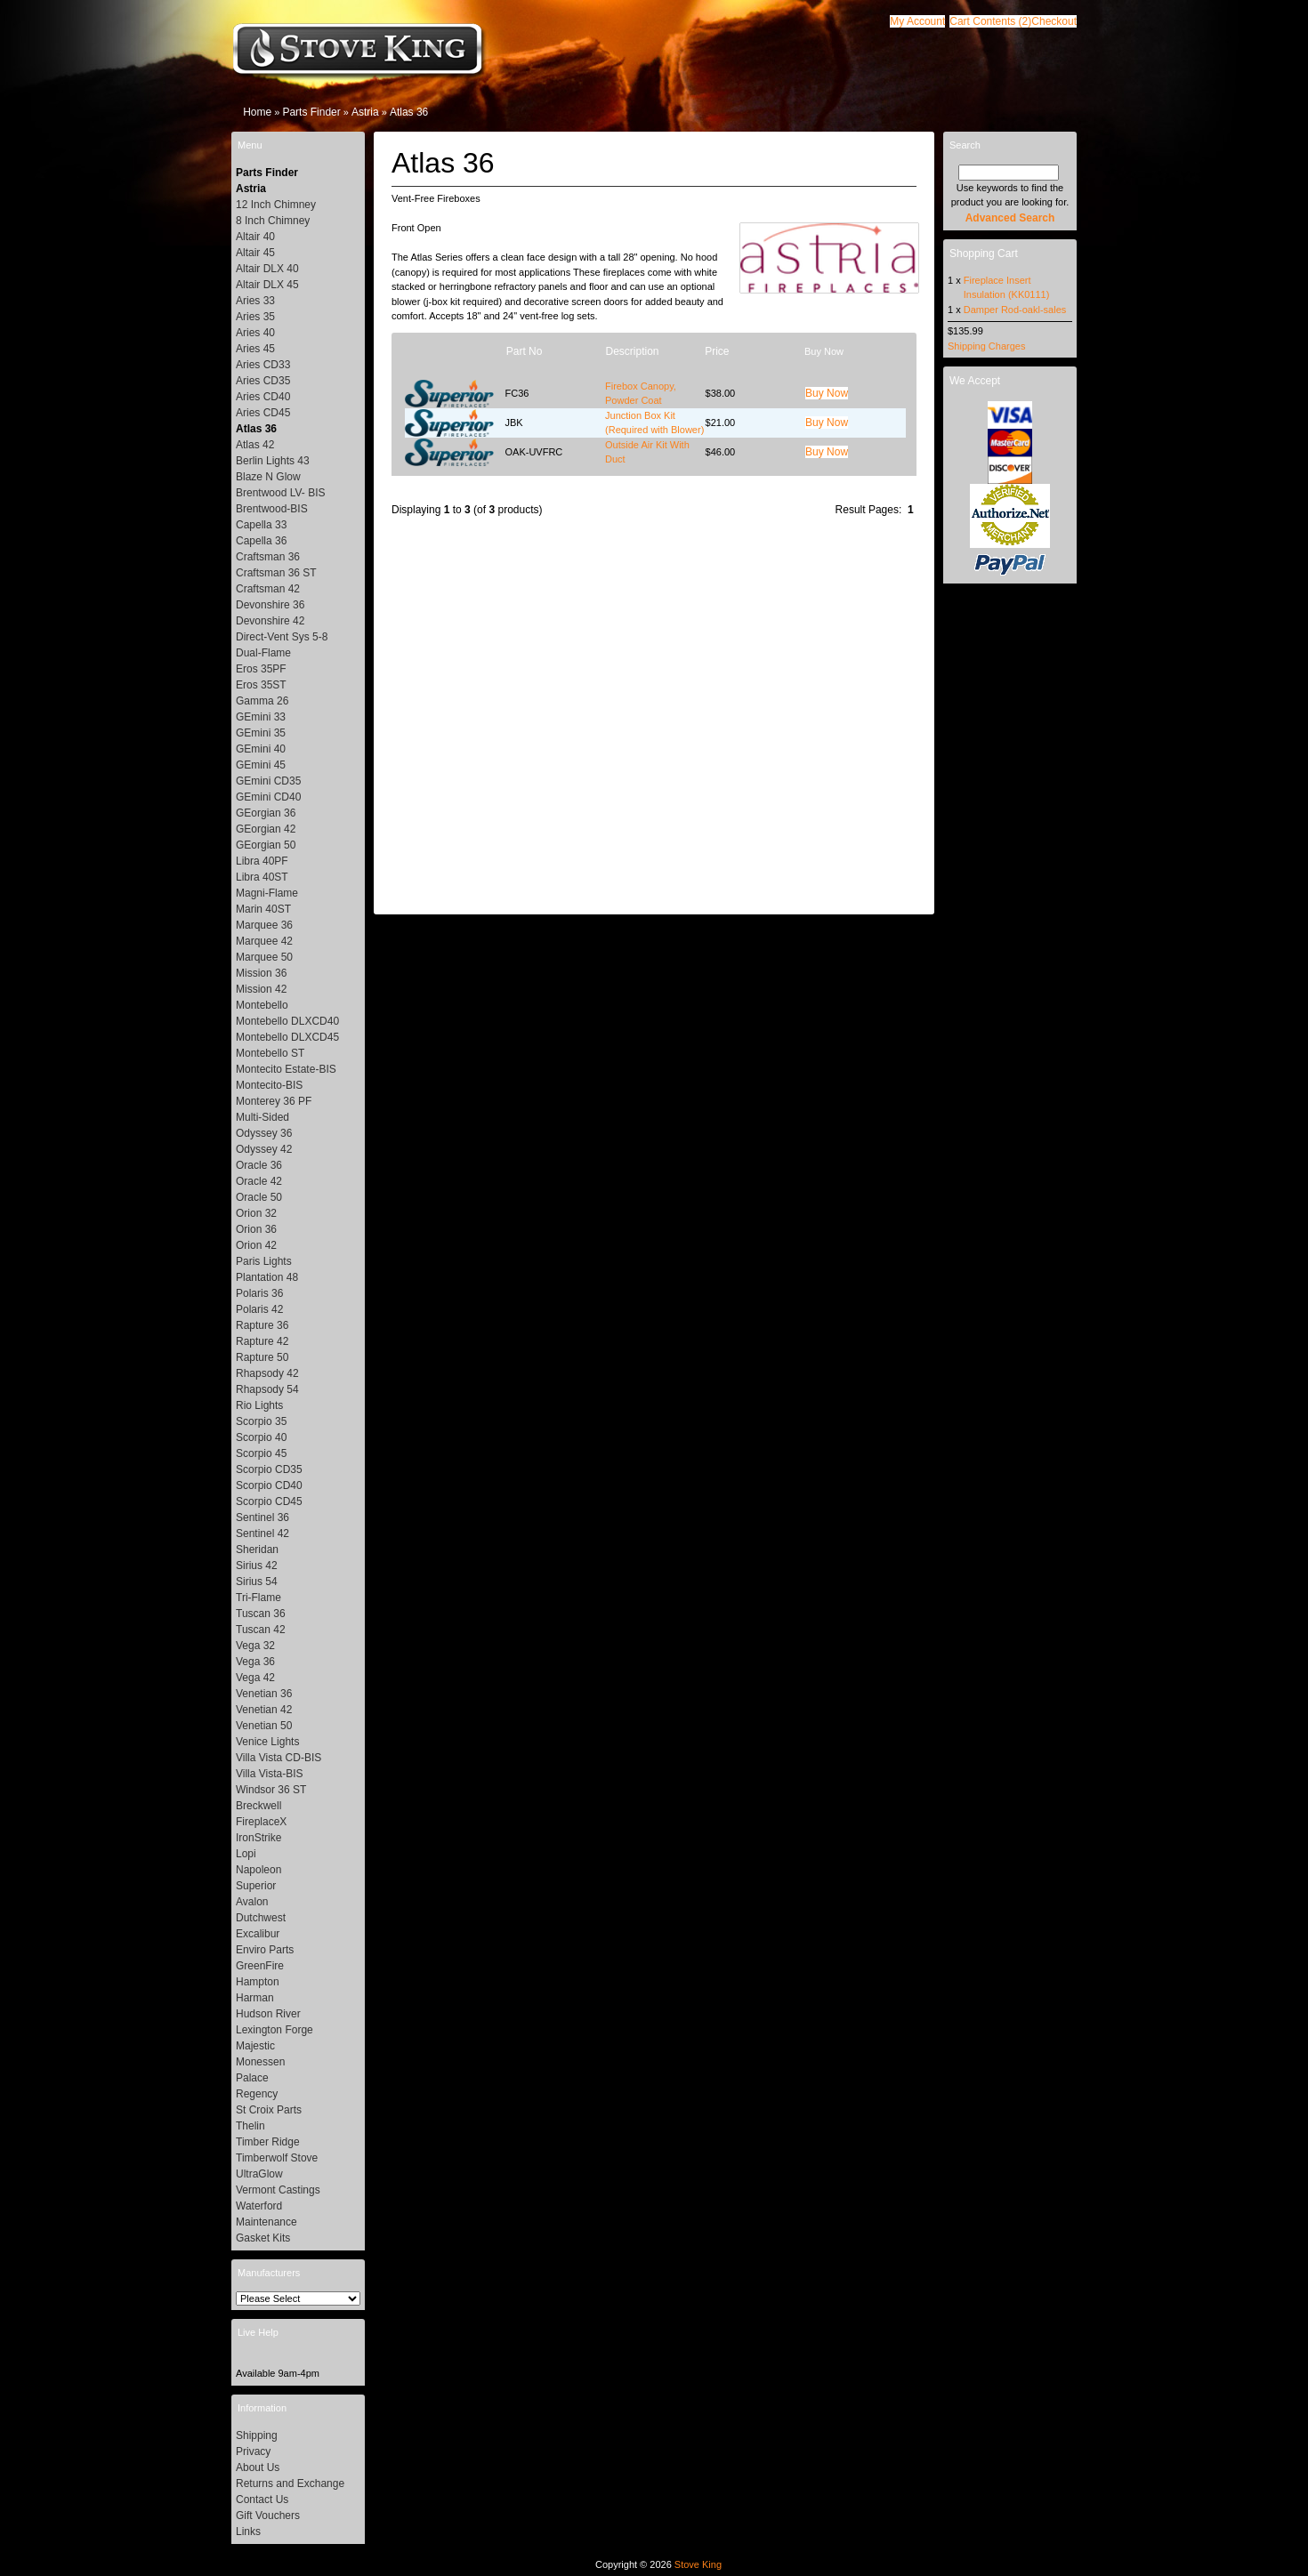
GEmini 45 (261, 765)
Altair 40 (255, 236)
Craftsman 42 (268, 589)
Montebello (262, 1005)
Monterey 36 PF (273, 1101)
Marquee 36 (264, 925)
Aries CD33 (263, 364)
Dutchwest (261, 1918)
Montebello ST (270, 1053)
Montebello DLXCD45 (287, 1037)
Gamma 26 (262, 701)
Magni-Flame (267, 893)
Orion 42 (256, 1245)
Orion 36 (256, 1229)
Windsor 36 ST (271, 1789)
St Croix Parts (269, 2110)
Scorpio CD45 (269, 1501)
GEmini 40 (261, 749)
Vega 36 (255, 1661)
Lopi (246, 1853)
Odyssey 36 (264, 1133)
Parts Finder (311, 112)
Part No (524, 351)
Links (248, 2531)
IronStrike (258, 1837)
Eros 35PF (261, 669)
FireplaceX (261, 1821)
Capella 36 (261, 541)
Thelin (250, 2126)
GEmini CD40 (268, 797)
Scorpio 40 (261, 1437)
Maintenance (266, 2222)
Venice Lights (267, 1741)
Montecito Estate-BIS (286, 1069)
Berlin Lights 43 (273, 461)
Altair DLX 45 (267, 284)
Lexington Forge (274, 2030)
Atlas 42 (255, 445)
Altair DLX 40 (267, 268)
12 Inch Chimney (276, 204)
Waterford (259, 2206)
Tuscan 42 (261, 1629)
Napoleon (258, 1870)
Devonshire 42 (270, 621)
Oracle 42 (259, 1181)
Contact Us (262, 2499)
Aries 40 (255, 332)
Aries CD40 (263, 396)
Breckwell (258, 1805)
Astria (365, 112)
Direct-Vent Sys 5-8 (281, 637)
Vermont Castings (278, 2190)
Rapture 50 (262, 1357)
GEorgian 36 (265, 813)
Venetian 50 (264, 1725)
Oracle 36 (259, 1165)
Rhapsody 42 (267, 1373)
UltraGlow (259, 2174)
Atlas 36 (409, 112)
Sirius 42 (257, 1565)
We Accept (974, 380)
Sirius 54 (257, 1581)
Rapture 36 (262, 1325)
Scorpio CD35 (269, 1469)
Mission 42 (261, 989)
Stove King (698, 2564)
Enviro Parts (265, 1950)
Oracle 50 (259, 1197)
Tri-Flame (258, 1597)
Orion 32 (256, 1213)
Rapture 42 (262, 1341)
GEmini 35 (261, 733)
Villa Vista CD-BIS (278, 1757)
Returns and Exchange (290, 2483)
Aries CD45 (263, 413)
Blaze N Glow (268, 477)
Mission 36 (261, 973)
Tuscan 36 (261, 1613)
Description (631, 351)
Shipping (257, 2435)
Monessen (260, 2062)
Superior (256, 1886)
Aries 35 (255, 316)
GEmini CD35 (268, 781)
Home (257, 112)
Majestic (255, 2046)
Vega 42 (255, 1677)
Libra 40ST (262, 877)
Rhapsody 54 (267, 1389)
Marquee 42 (264, 941)
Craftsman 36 (268, 557)
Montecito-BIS (269, 1085)
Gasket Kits (263, 2238)
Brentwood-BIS (272, 509)
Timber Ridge (268, 2142)
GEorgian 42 (265, 829)
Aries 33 (255, 300)
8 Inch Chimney (273, 220)
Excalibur (257, 1934)
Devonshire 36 (270, 605)
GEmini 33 (261, 717)
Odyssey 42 (264, 1149)
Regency (257, 2094)
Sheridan (257, 1549)
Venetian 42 (264, 1709)
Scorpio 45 (261, 1453)
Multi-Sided (262, 1117)
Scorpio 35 (261, 1421)
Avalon (252, 1902)
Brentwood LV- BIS (281, 493)
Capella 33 (261, 525)
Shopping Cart (983, 253)
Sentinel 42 (262, 1533)
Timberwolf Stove (277, 2158)
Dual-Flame (263, 653)
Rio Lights (259, 1405)
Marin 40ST (263, 909)
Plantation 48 (267, 1277)
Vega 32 (255, 1645)
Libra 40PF (262, 861)
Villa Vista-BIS (269, 1773)
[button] (990, 21)
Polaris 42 (259, 1309)
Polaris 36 (259, 1293)
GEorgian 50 (265, 845)
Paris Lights (264, 1261)
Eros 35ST (261, 685)
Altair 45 (255, 252)
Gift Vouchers (268, 2515)
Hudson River (268, 2014)
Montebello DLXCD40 (287, 1021)
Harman (255, 1998)
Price (717, 351)
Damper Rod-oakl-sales (1015, 309)
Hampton (257, 1982)
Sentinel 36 (262, 1517)
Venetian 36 (264, 1693)
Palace (252, 2078)
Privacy (253, 2451)
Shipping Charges (986, 346)
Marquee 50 (264, 957)
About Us (257, 2467)
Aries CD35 (263, 380)
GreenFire (260, 1966)
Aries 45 (255, 348)
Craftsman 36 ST (276, 573)
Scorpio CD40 (269, 1485)
